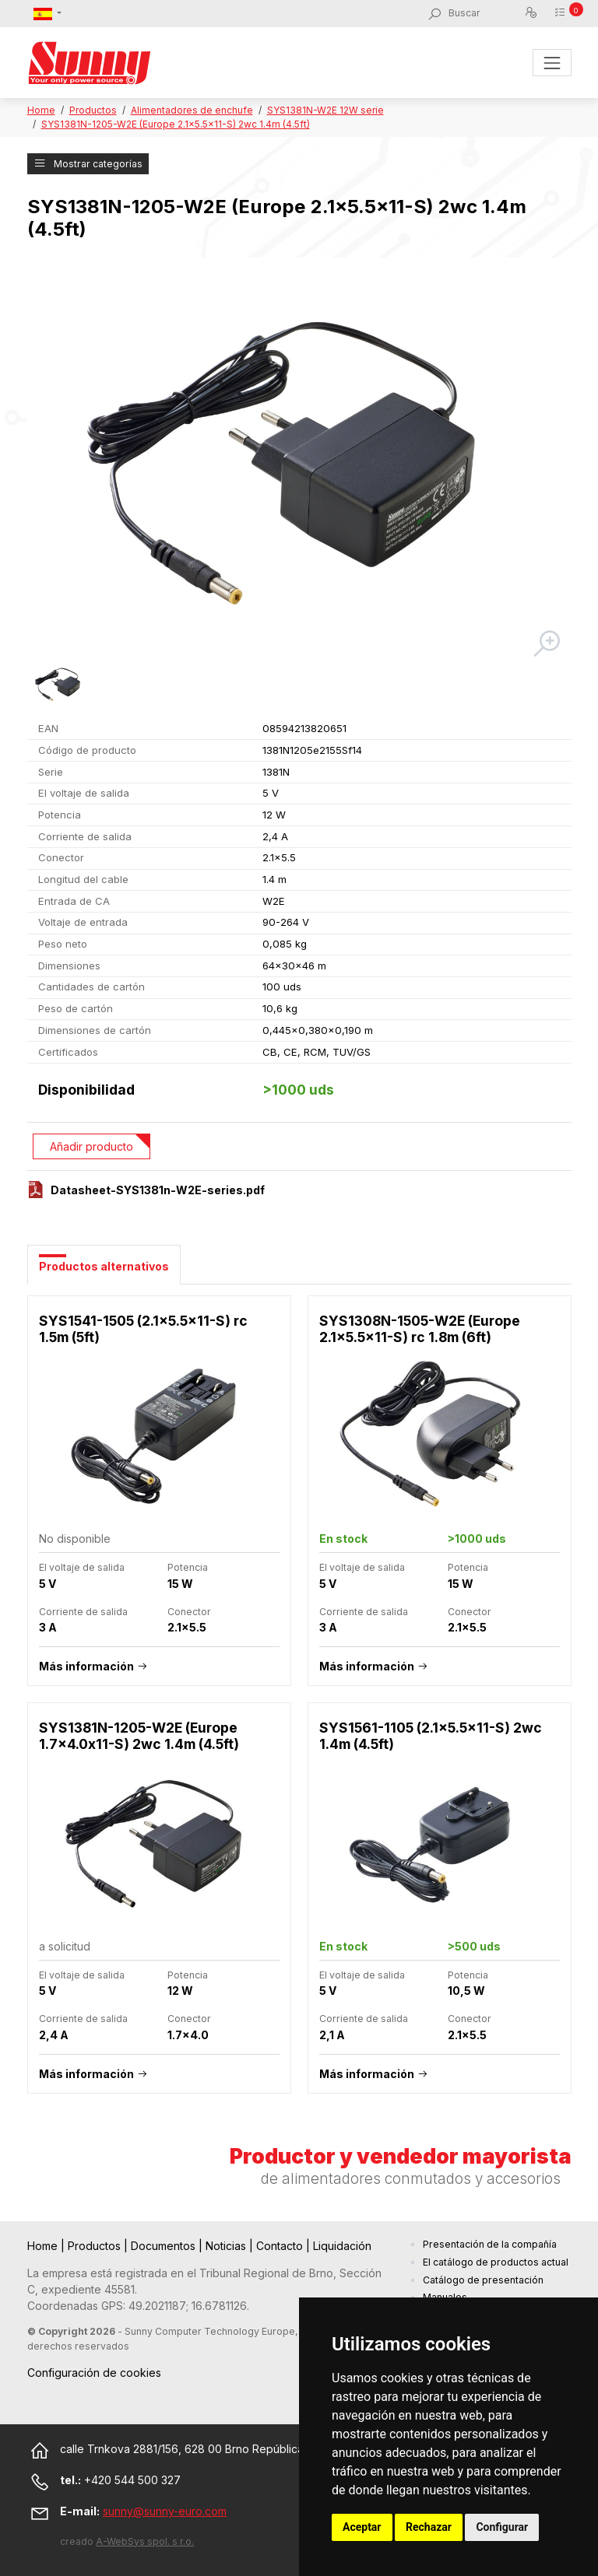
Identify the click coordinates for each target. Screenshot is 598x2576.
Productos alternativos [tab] (104, 1266)
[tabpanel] (299, 1702)
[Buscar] (486, 13)
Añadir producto (91, 1146)
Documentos (165, 2245)
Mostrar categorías (87, 164)
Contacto (281, 2245)
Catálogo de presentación (483, 2280)
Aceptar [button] (362, 2527)
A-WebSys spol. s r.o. (145, 2541)
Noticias (227, 2245)
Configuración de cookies (94, 2372)
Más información (86, 1666)
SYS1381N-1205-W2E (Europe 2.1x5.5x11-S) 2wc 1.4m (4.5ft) (175, 124)
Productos (93, 110)
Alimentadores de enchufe (192, 110)
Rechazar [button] (429, 2527)
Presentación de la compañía (490, 2244)
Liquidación (342, 2245)
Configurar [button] (502, 2527)
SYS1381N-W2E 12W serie (325, 110)
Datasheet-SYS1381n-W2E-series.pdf (158, 1190)
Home (41, 110)
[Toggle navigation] (552, 62)
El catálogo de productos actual (495, 2262)
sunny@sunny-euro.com (165, 2511)
